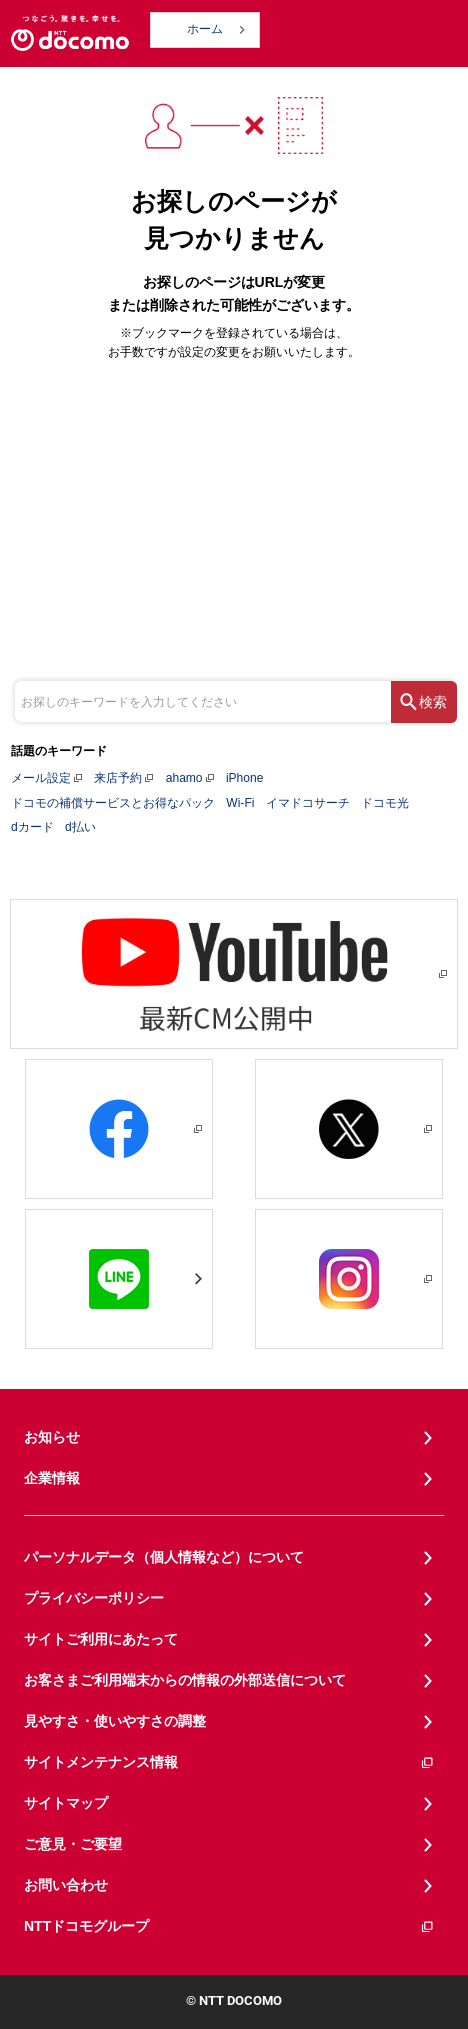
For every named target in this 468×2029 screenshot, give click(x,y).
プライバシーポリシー (94, 1598)
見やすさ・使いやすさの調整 (115, 1721)
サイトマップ (66, 1803)
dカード (32, 827)
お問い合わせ (66, 1885)
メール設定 (41, 778)
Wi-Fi (240, 803)
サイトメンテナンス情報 (229, 1762)
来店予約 (118, 778)
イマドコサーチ (308, 803)
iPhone (244, 778)
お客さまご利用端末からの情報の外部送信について (185, 1680)
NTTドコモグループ (229, 1926)
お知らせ (52, 1437)
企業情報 (52, 1478)
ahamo (184, 778)
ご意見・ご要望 (73, 1844)
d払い (80, 827)
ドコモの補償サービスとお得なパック (113, 803)
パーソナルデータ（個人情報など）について (164, 1557)
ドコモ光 (385, 803)
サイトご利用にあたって (101, 1639)
